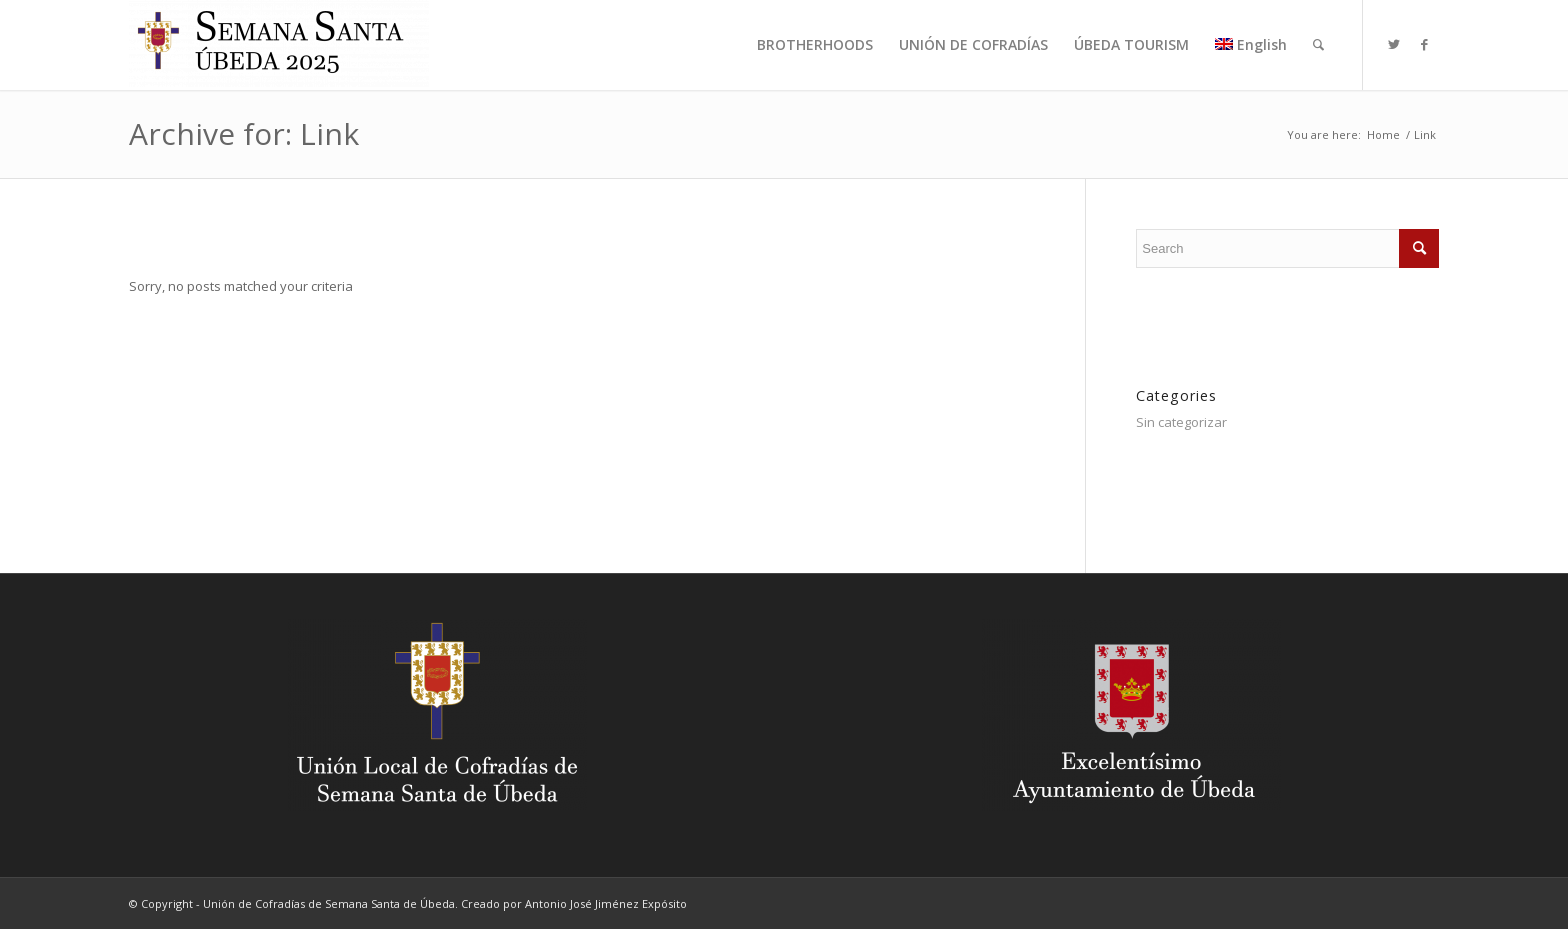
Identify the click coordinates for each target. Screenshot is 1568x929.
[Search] (1318, 45)
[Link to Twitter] (1394, 44)
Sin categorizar (1181, 422)
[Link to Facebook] (1424, 44)
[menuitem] (815, 45)
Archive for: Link (244, 133)
